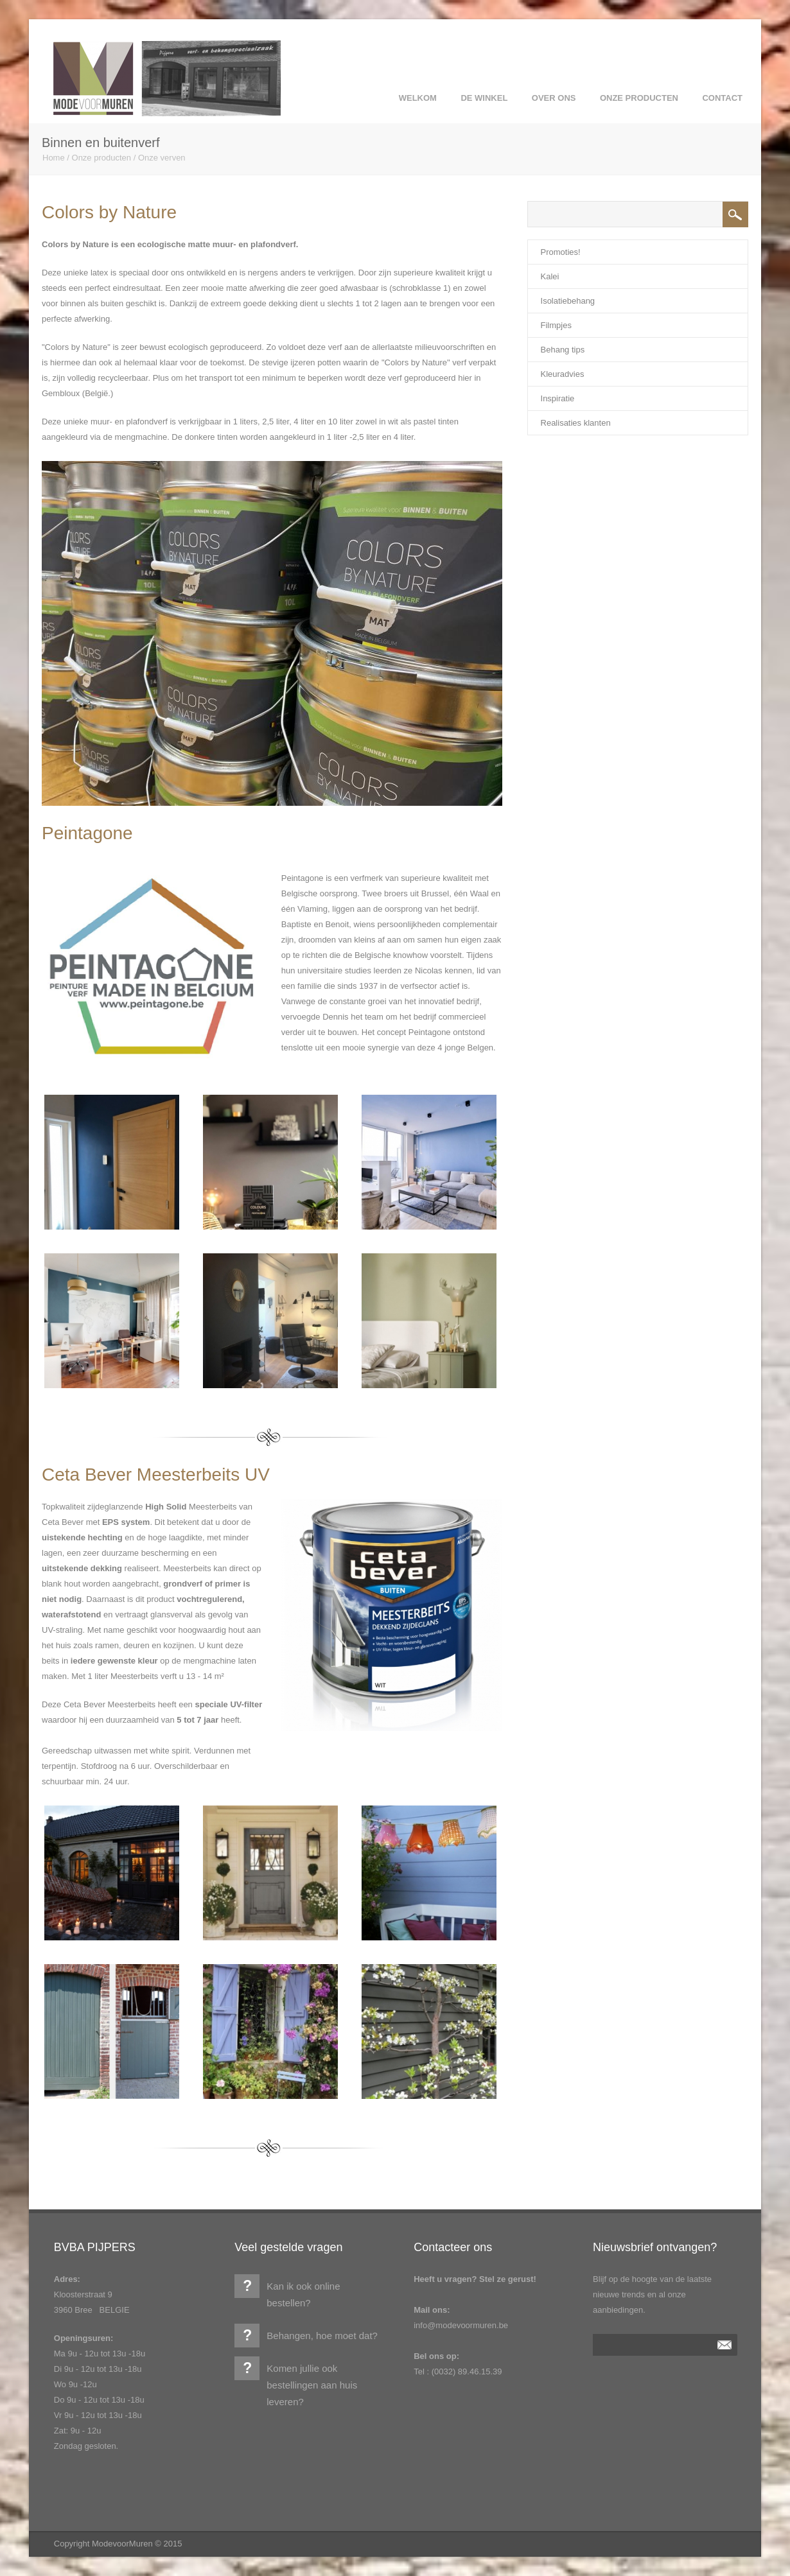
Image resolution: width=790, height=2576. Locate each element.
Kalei (550, 276)
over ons (554, 98)
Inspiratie (558, 398)
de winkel (484, 98)
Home (53, 157)
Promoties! (561, 252)
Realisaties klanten (576, 423)
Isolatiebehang (568, 301)
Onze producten (639, 98)
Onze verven (162, 157)
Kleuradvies (562, 374)
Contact (722, 98)
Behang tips (563, 349)
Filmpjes (556, 325)
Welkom (418, 98)
